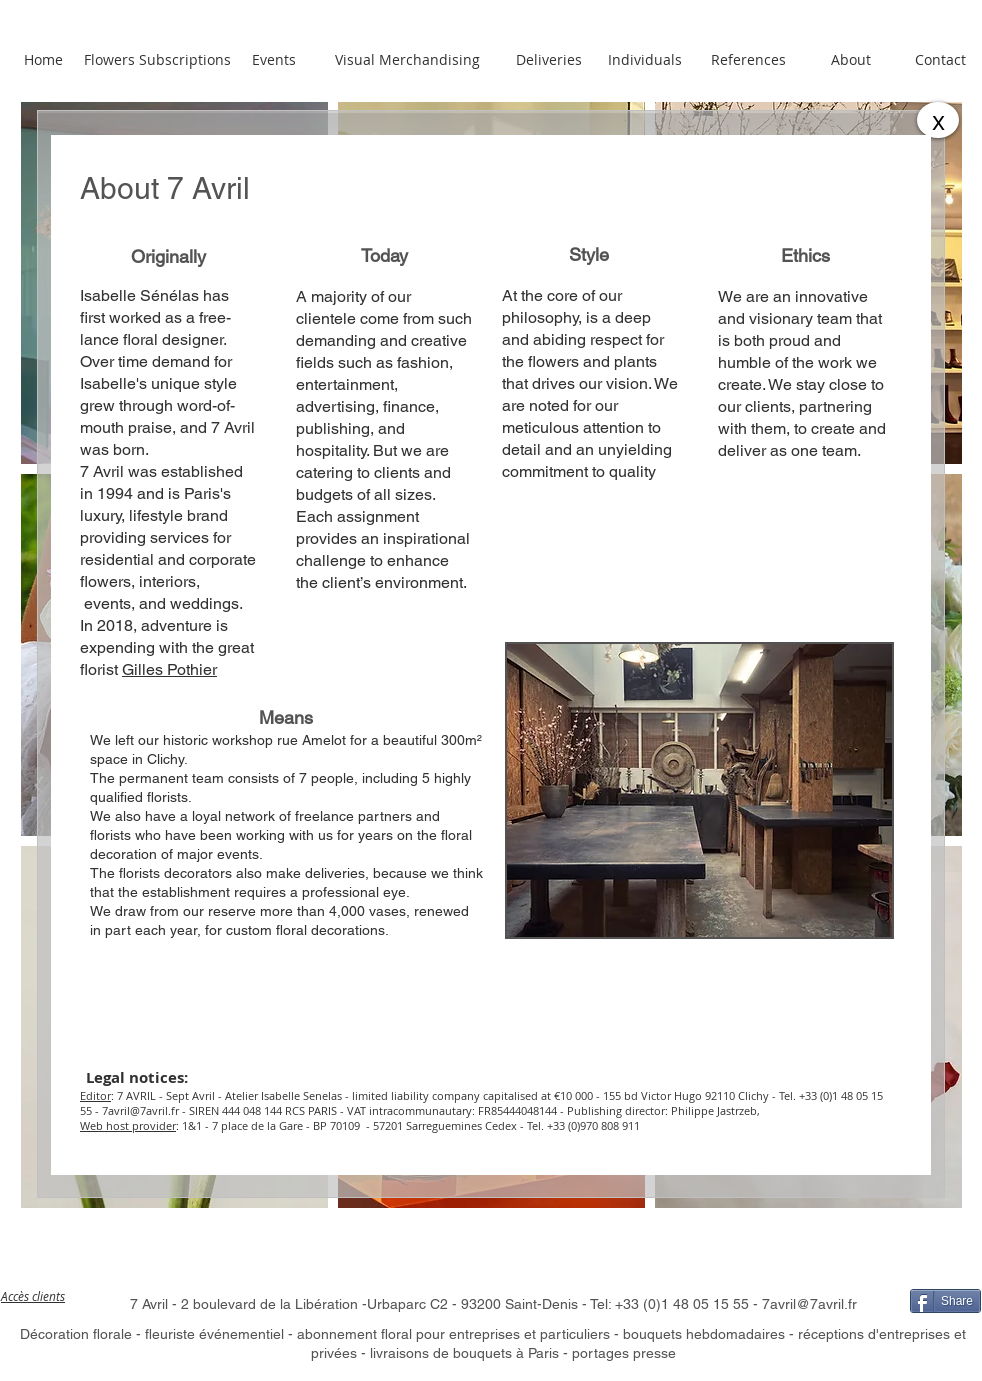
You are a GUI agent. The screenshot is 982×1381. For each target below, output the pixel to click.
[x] (938, 120)
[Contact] (940, 60)
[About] (850, 60)
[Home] (43, 60)
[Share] (945, 1301)
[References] (748, 60)
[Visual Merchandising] (407, 60)
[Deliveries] (549, 60)
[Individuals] (644, 60)
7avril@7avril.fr (140, 1110)
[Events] (273, 60)
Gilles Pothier (169, 669)
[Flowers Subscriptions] (157, 60)
